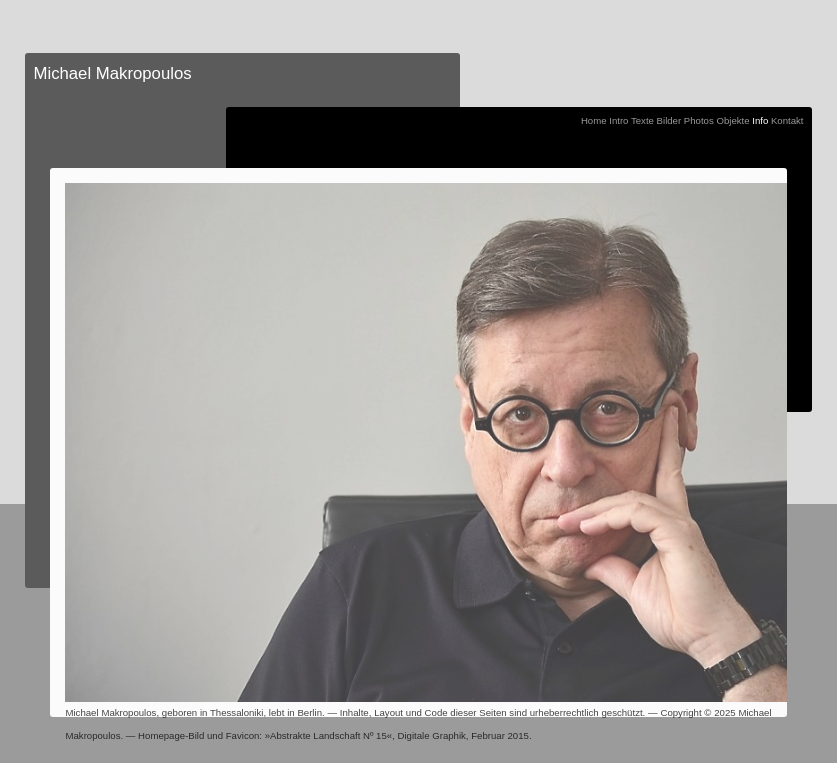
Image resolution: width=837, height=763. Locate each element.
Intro (618, 120)
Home (594, 120)
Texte (642, 120)
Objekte (732, 120)
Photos (699, 120)
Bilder (669, 120)
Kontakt (787, 120)
